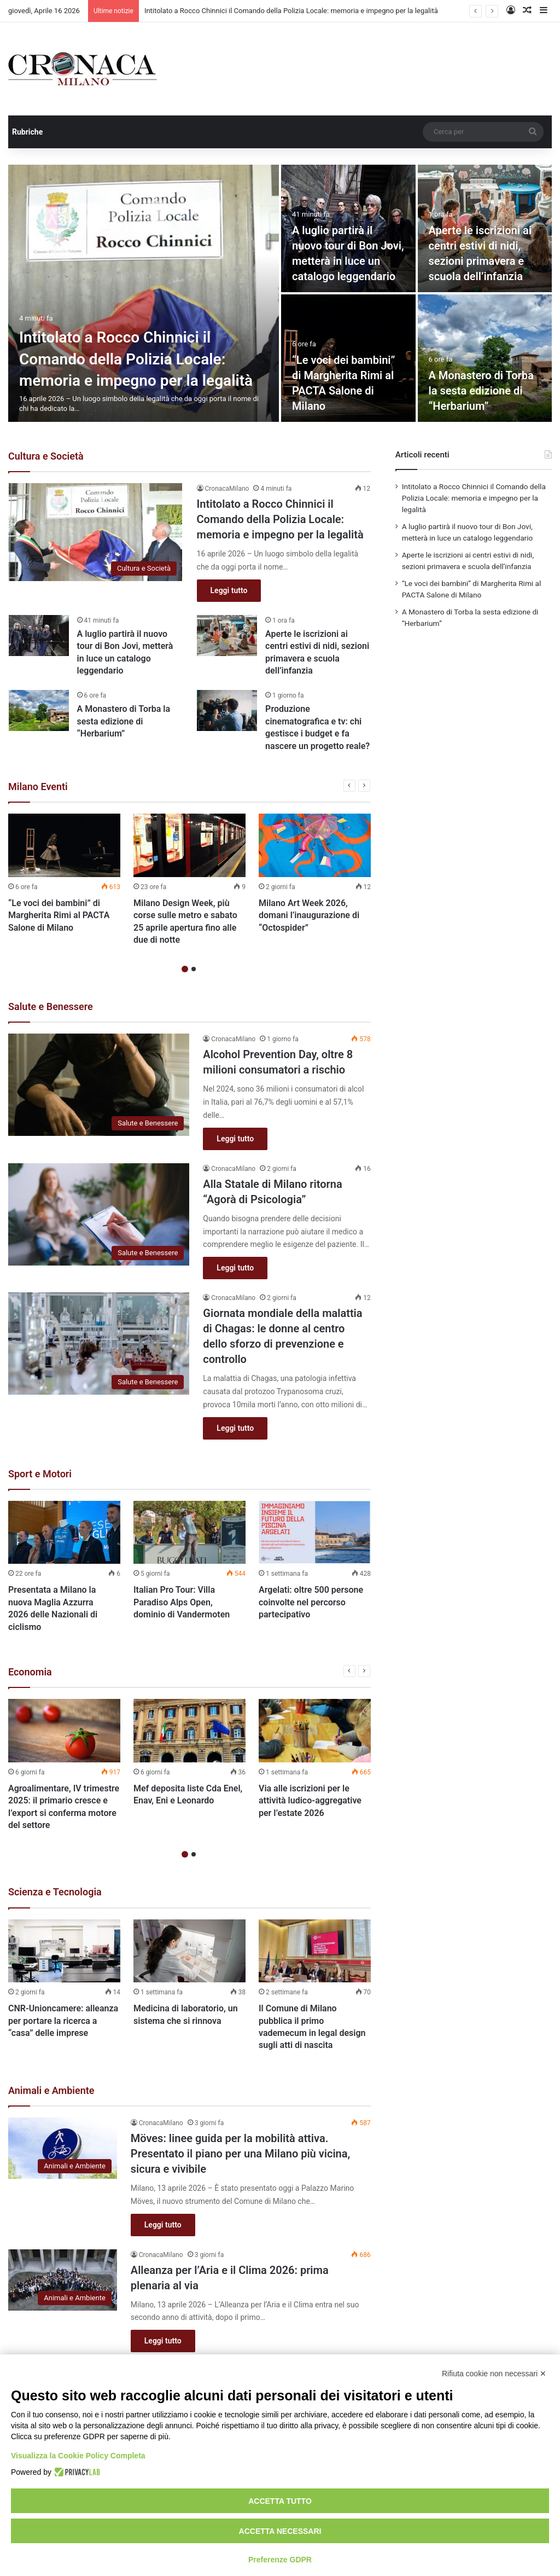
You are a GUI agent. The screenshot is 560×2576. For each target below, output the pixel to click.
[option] (280, 293)
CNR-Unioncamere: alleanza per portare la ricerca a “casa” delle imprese (63, 2020)
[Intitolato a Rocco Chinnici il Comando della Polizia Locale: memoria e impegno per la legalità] (143, 293)
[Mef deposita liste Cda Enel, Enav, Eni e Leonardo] (189, 1730)
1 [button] (185, 969)
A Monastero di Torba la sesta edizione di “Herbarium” (481, 391)
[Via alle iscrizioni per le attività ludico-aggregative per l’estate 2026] (315, 1730)
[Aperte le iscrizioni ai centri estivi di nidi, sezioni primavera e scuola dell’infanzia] (227, 635)
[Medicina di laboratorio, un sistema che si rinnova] (189, 1951)
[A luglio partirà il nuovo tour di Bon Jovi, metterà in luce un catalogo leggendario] (39, 635)
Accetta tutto (280, 2501)
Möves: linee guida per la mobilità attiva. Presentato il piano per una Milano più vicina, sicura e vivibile (240, 2153)
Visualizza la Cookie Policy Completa (78, 2455)
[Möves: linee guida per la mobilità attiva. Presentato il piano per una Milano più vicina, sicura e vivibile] (62, 2148)
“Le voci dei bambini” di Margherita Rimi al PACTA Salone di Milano (58, 915)
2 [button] (193, 969)
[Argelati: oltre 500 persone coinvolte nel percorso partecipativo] (315, 1532)
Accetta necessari (280, 2531)
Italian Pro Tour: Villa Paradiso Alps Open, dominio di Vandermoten (181, 1602)
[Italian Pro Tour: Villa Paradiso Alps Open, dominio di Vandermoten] (189, 1532)
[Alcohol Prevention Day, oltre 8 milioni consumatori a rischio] (98, 1085)
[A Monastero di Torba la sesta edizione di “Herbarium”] (485, 358)
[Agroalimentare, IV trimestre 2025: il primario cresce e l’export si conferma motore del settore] (64, 1730)
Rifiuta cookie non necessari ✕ (494, 2373)
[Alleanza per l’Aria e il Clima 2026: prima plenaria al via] (62, 2280)
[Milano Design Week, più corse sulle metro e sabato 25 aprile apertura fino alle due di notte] (189, 845)
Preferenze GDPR (280, 2559)
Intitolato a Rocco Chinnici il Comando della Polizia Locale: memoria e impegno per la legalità (291, 11)
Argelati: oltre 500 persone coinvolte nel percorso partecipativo (311, 1602)
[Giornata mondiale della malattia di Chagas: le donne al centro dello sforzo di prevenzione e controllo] (98, 1343)
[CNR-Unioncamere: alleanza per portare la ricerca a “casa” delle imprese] (64, 1951)
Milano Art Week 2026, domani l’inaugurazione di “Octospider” (309, 915)
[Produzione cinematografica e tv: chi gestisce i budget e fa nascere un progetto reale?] (227, 710)
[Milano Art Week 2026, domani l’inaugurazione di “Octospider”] (315, 845)
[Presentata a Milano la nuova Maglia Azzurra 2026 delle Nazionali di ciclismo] (64, 1532)
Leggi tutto (229, 590)
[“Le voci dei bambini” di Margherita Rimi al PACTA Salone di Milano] (64, 845)
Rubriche (27, 131)
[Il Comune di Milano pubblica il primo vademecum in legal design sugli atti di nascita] (315, 1951)
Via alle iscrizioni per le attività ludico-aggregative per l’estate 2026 (310, 1800)
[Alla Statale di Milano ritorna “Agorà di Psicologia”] (98, 1214)
